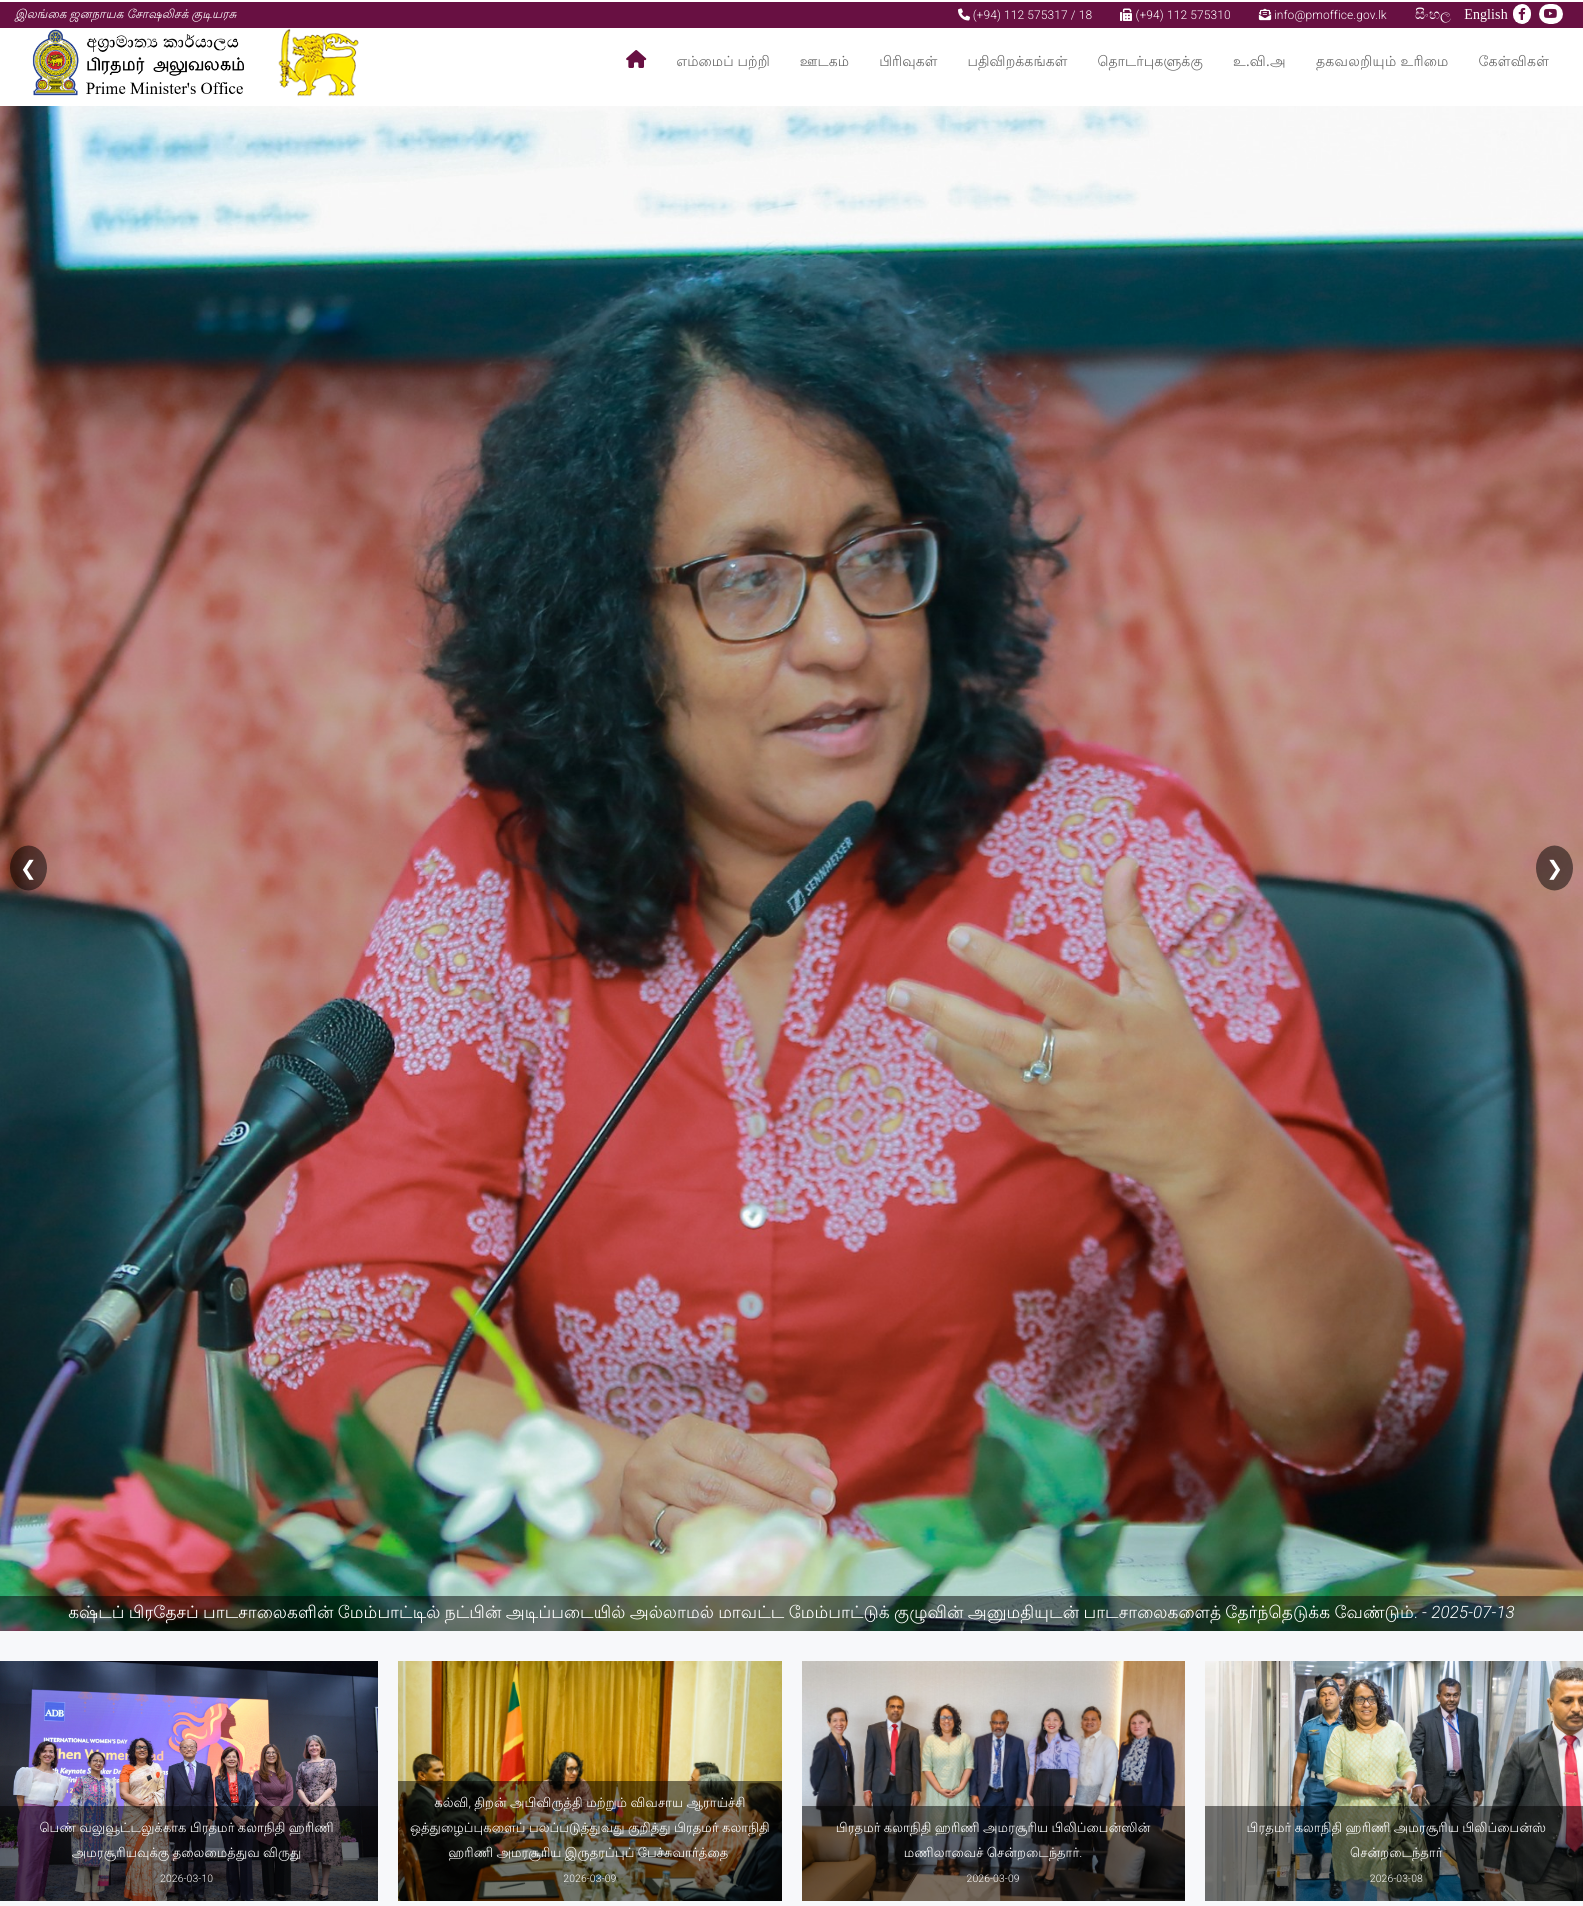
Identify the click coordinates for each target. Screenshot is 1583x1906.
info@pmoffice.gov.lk (1323, 13)
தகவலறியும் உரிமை (1382, 60)
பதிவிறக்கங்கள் (1018, 60)
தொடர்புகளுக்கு (1150, 60)
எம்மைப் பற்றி (723, 60)
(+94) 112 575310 (1175, 13)
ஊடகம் (824, 60)
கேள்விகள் (1514, 60)
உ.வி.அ (1259, 60)
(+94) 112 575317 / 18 (1025, 13)
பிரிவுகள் (908, 60)
